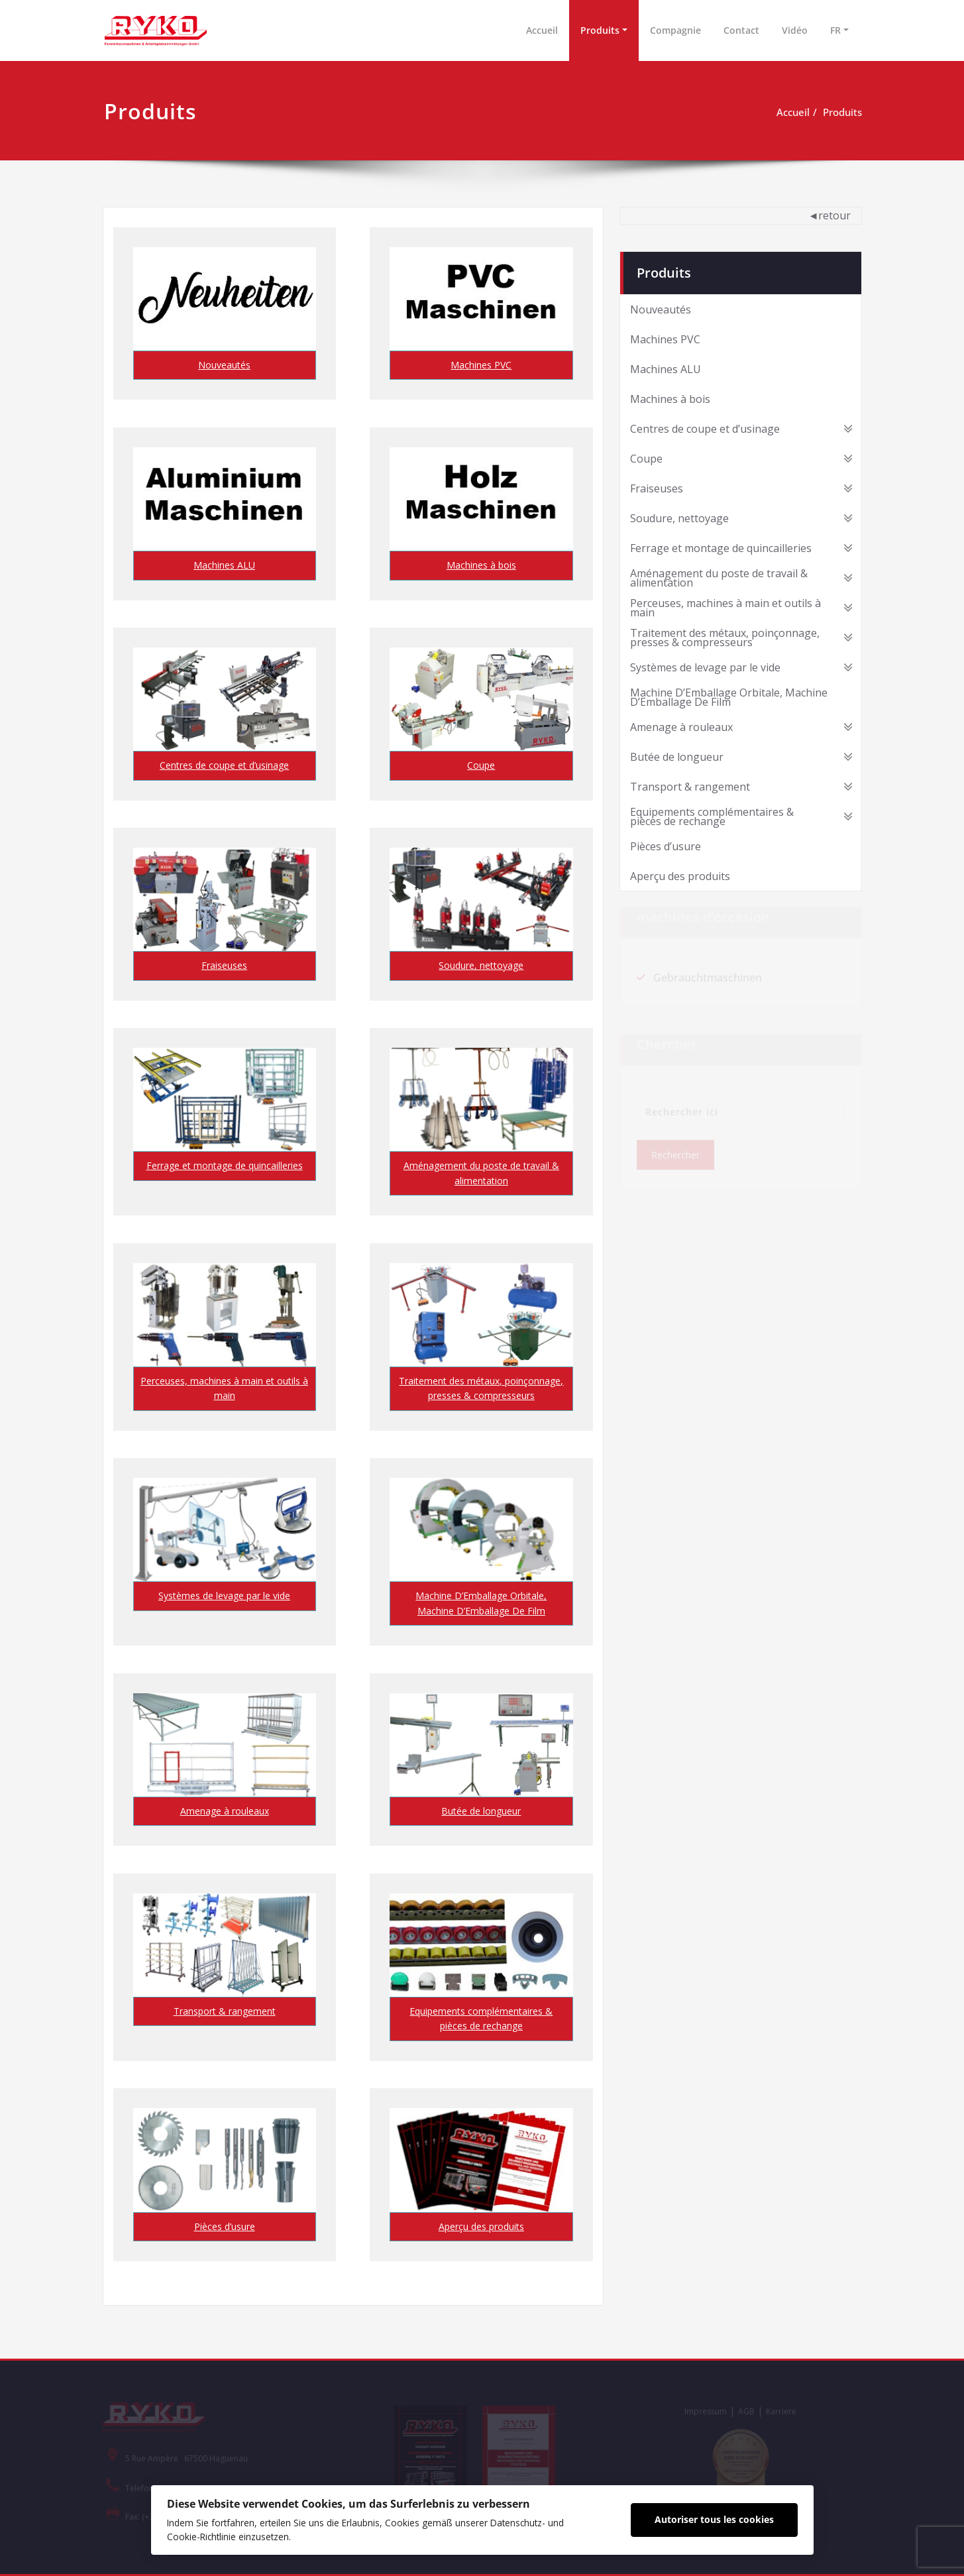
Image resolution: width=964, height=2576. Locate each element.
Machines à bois (481, 565)
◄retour (829, 214)
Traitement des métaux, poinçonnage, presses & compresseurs (481, 1388)
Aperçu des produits (481, 2226)
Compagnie (675, 30)
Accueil (542, 30)
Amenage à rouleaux (224, 1811)
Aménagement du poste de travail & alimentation (481, 1172)
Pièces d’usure (224, 2226)
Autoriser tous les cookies (714, 2519)
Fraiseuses (224, 965)
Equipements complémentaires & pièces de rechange (481, 2018)
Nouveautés (224, 365)
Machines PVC (481, 365)
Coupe (481, 765)
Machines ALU (224, 565)
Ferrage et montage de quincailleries (224, 1165)
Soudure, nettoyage (481, 965)
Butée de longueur (481, 1811)
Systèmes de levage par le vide (224, 1595)
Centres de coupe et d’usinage (224, 765)
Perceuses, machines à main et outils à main (224, 1388)
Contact (741, 30)
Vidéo (795, 30)
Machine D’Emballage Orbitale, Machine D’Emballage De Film (481, 1602)
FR (835, 30)
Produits (599, 30)
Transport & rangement (225, 2011)
